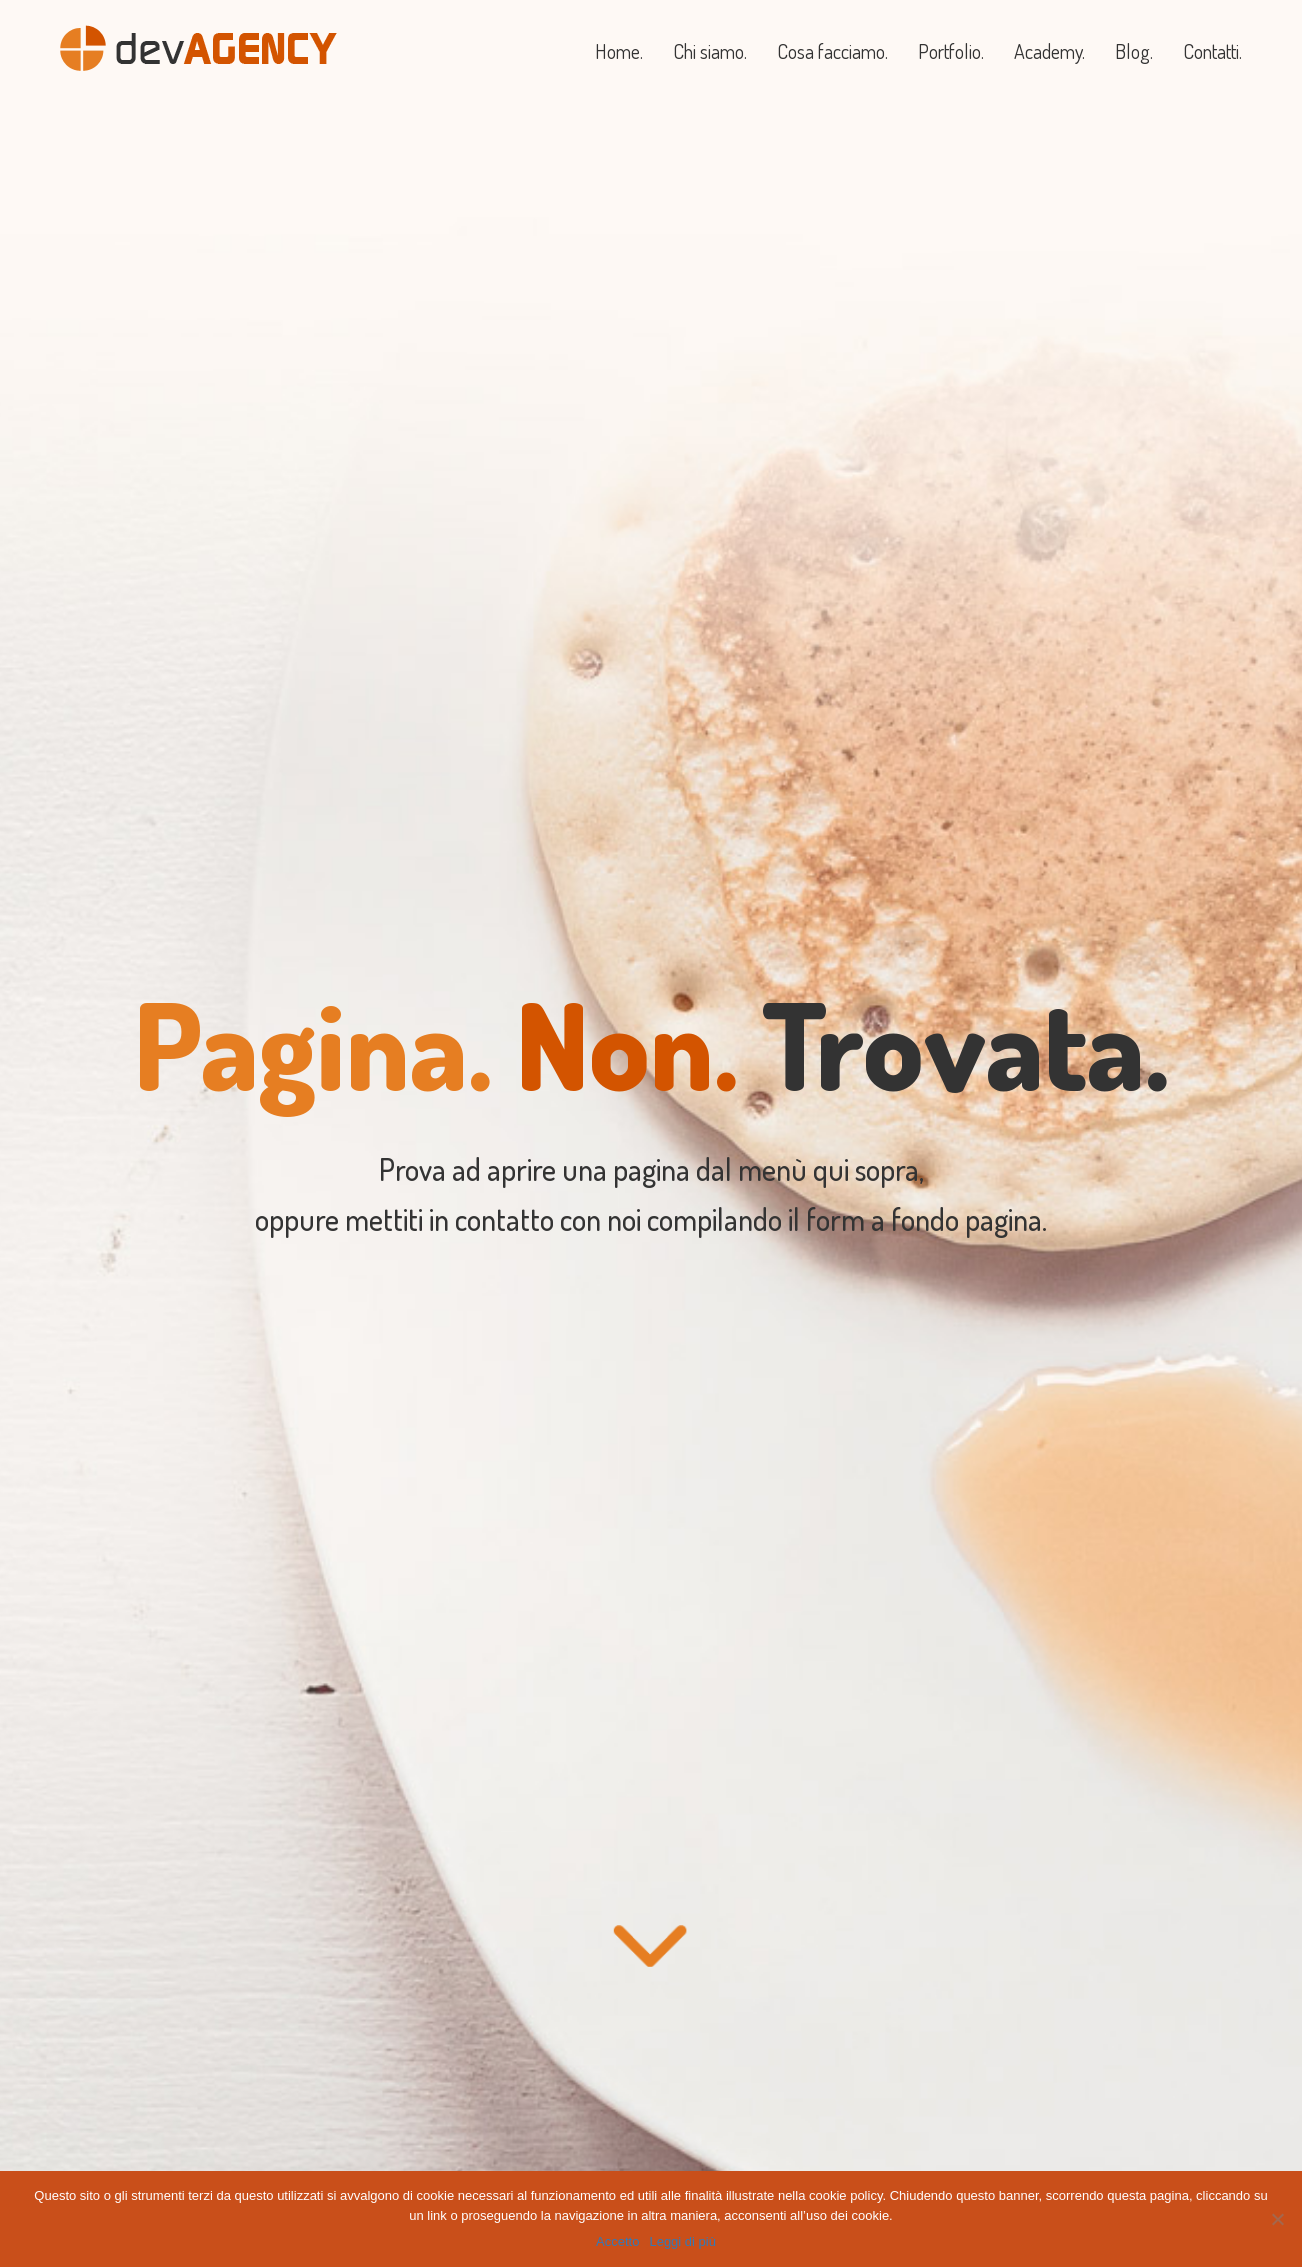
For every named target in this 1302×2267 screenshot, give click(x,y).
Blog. (1134, 51)
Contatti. (1212, 51)
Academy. (1049, 51)
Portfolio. (951, 51)
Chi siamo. (710, 51)
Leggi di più (682, 2241)
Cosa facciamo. (832, 51)
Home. (619, 51)
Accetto (617, 2241)
